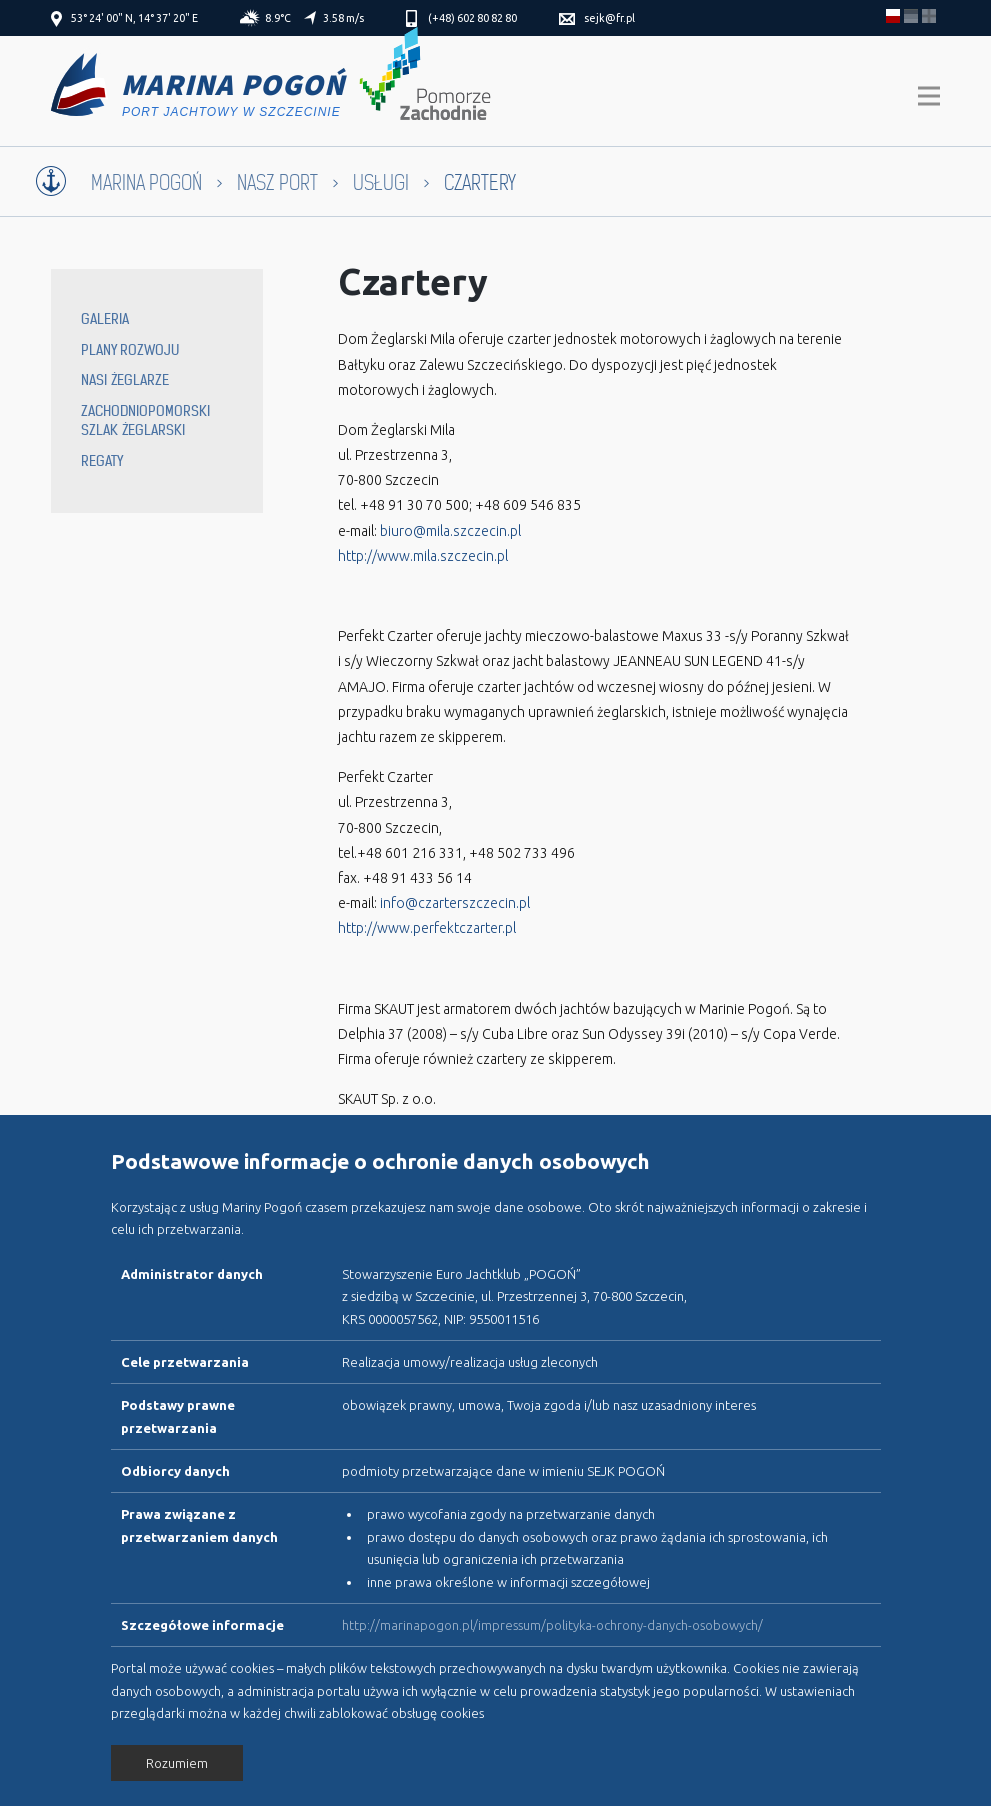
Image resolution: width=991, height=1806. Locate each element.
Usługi (381, 183)
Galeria (105, 319)
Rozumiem (177, 1763)
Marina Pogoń (146, 183)
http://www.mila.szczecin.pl (423, 556)
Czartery (413, 281)
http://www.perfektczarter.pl (427, 928)
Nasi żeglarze (125, 380)
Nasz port (277, 183)
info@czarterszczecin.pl (455, 903)
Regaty (102, 461)
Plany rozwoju (130, 350)
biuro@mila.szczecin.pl (449, 531)
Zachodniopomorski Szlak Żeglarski (145, 421)
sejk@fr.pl (609, 18)
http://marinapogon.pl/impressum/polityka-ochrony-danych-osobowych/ (552, 1625)
